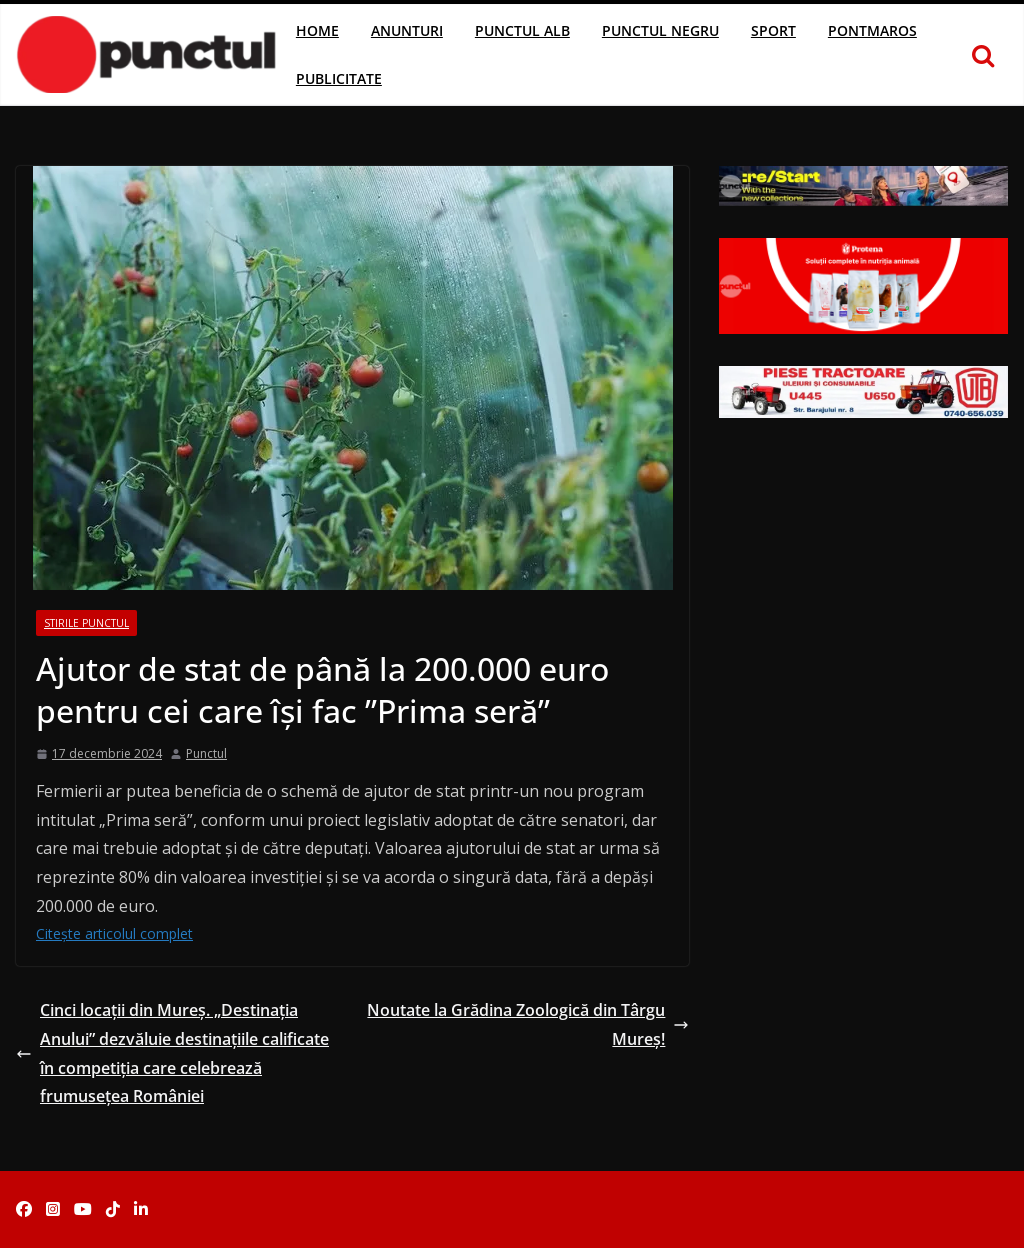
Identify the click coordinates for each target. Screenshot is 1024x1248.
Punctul (206, 753)
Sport (773, 30)
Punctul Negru (660, 30)
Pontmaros (872, 30)
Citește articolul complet (114, 933)
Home (317, 30)
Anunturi (407, 30)
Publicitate (339, 78)
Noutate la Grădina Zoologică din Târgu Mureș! (528, 1024)
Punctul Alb (522, 30)
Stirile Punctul (86, 623)
